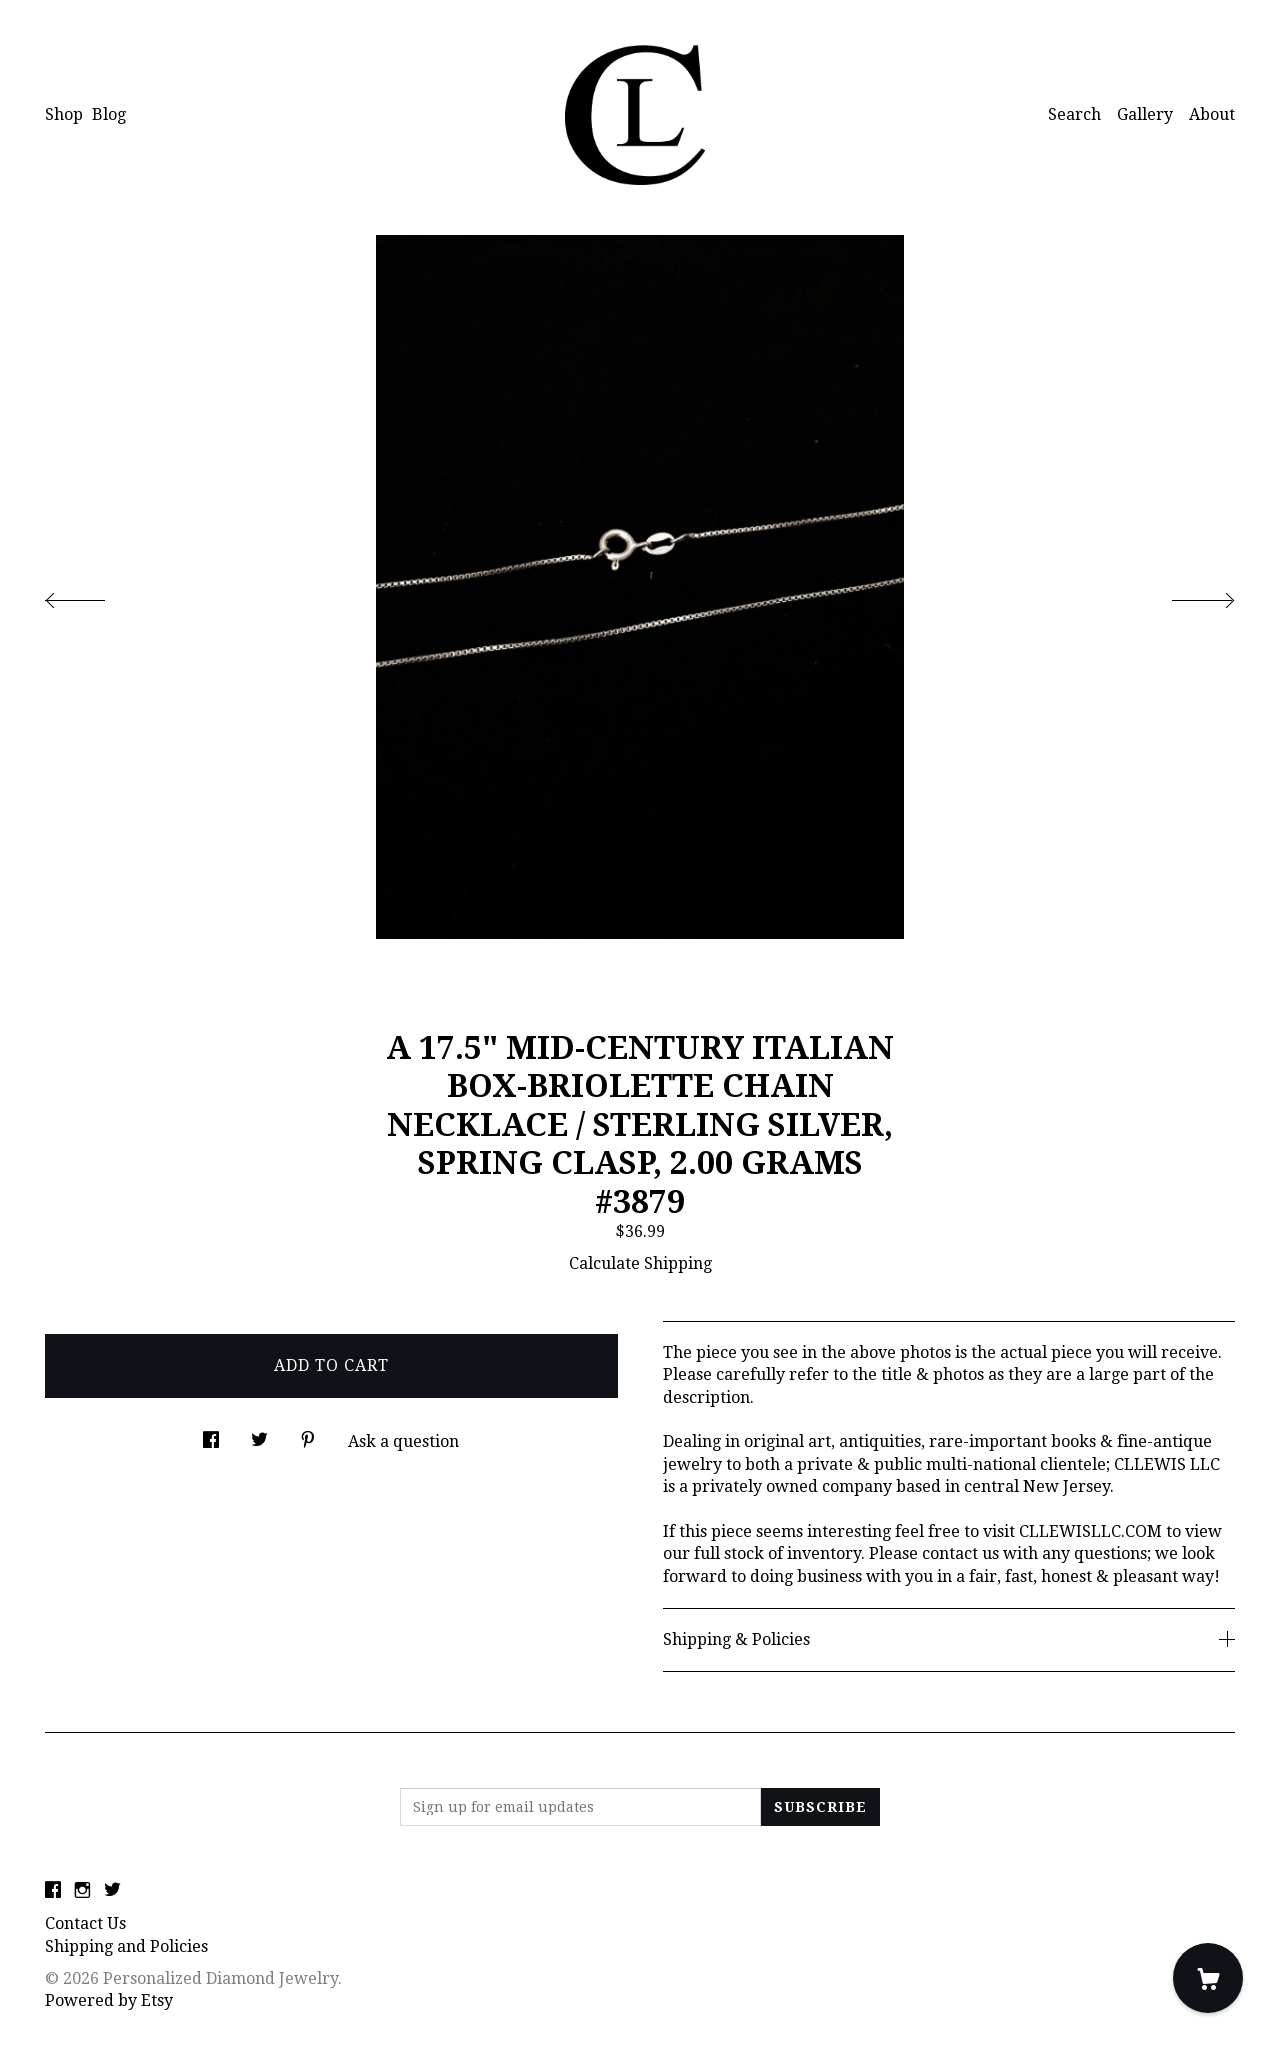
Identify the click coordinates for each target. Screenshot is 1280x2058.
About (1212, 114)
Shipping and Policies (126, 1946)
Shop (64, 114)
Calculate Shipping (640, 1263)
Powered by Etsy (109, 2000)
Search (1074, 114)
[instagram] (82, 1890)
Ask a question (403, 1441)
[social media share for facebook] (211, 1434)
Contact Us (85, 1923)
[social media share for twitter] (259, 1434)
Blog (109, 114)
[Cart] (1208, 1978)
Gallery (1145, 114)
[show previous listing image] (95, 595)
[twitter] (112, 1890)
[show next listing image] (1185, 595)
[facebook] (53, 1890)
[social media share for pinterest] (308, 1434)
